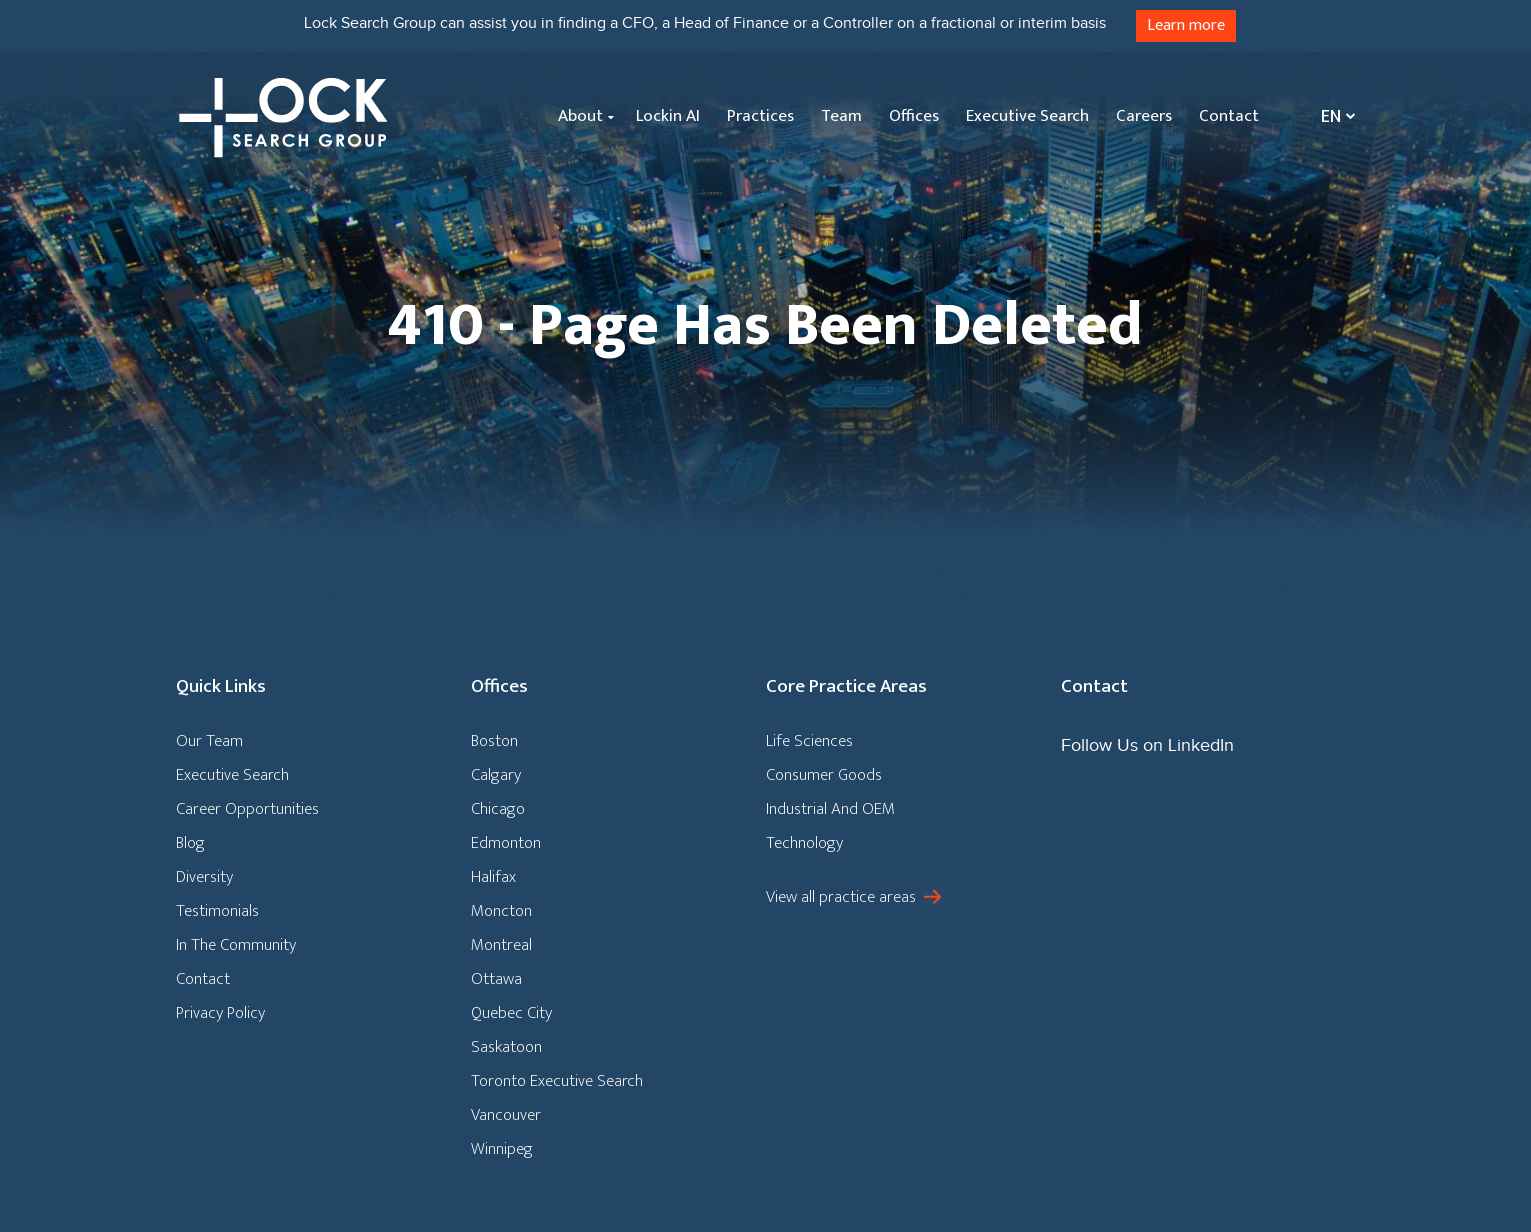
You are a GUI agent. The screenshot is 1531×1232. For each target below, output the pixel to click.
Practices (760, 116)
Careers (1144, 116)
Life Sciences (809, 741)
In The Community (236, 945)
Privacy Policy (220, 1013)
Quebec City (511, 1013)
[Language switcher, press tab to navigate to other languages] (1333, 116)
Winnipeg (502, 1149)
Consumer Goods (824, 775)
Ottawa (496, 979)
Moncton (501, 911)
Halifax (493, 877)
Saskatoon (506, 1047)
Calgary (496, 775)
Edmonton (506, 843)
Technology (804, 843)
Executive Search (1027, 116)
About (580, 116)
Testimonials (217, 911)
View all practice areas (841, 897)
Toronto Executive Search (557, 1081)
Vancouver (506, 1115)
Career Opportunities (247, 809)
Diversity (204, 877)
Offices (914, 116)
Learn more (1186, 25)
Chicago (498, 809)
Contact (1229, 116)
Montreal (501, 945)
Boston (494, 741)
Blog (190, 843)
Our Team (209, 741)
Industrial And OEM (830, 809)
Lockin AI (668, 116)
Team (841, 116)
